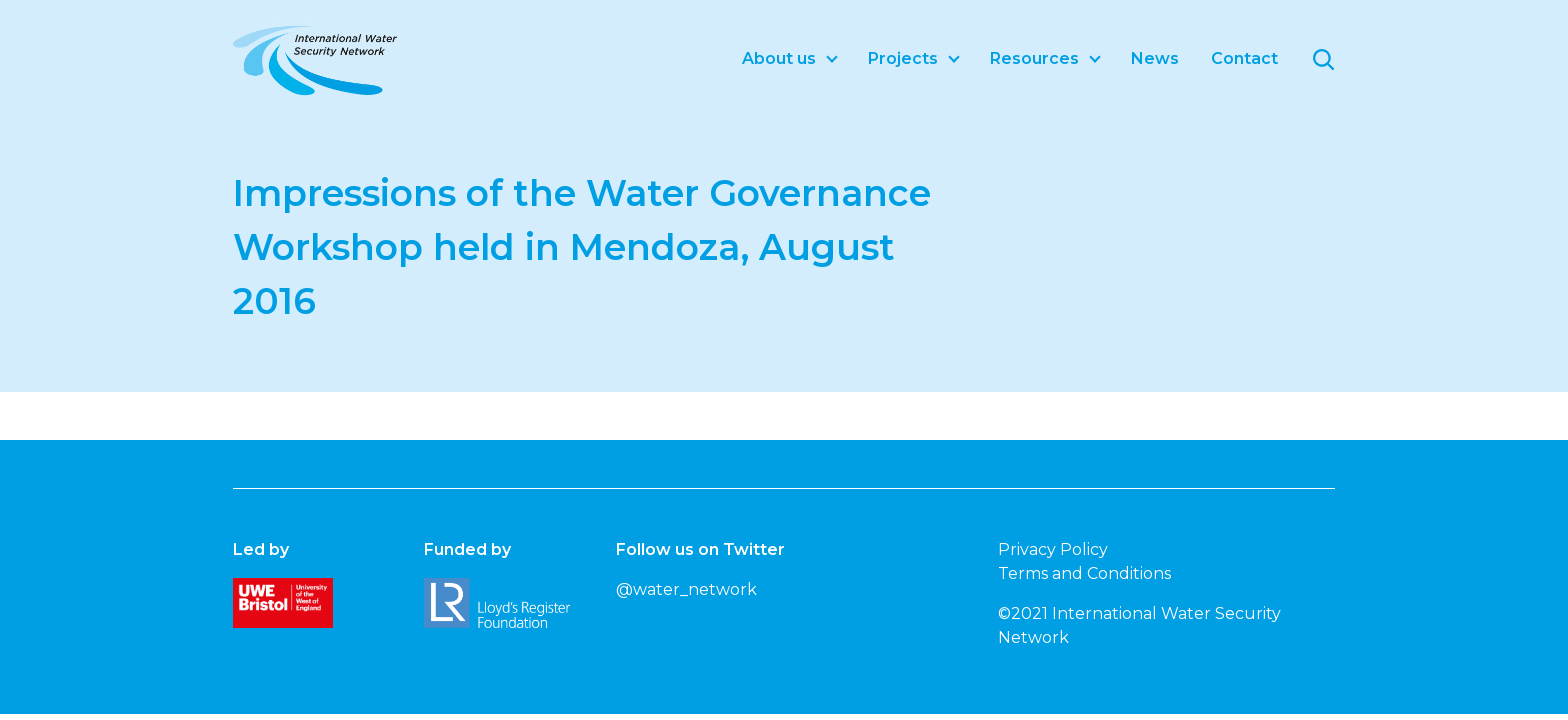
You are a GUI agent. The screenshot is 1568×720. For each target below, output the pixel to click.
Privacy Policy (1053, 549)
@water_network (686, 589)
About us (779, 58)
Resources (1034, 58)
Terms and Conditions (1084, 573)
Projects (903, 58)
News (1155, 58)
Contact (1244, 58)
